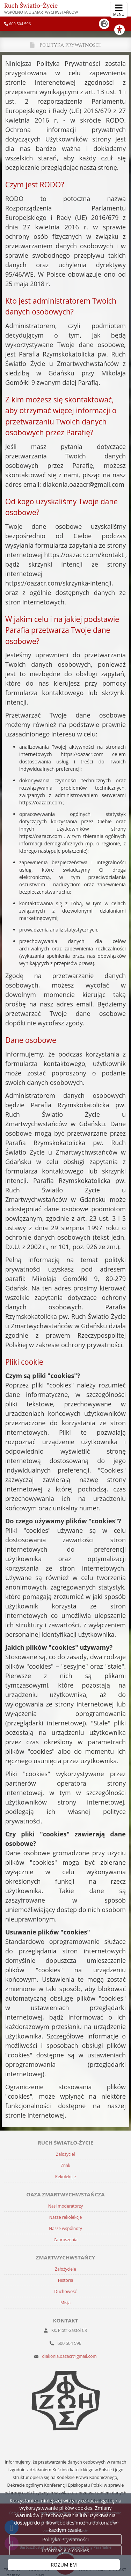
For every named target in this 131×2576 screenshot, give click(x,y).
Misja (65, 2303)
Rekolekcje (65, 2177)
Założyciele (65, 2269)
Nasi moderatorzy (65, 2206)
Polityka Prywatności (65, 2539)
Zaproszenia (65, 2240)
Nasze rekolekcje (65, 2217)
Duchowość (65, 2291)
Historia (65, 2280)
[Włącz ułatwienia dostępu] (122, 29)
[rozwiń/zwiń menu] (119, 10)
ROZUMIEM (64, 2564)
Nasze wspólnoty (65, 2228)
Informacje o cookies (65, 2550)
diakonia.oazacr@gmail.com (69, 2356)
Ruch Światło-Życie (41, 8)
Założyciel (65, 2154)
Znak (65, 2165)
